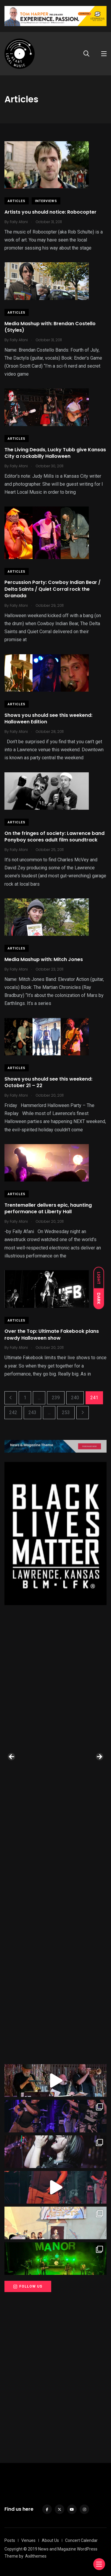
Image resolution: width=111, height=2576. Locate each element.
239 (56, 1397)
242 (13, 1412)
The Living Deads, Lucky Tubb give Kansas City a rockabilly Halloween (55, 453)
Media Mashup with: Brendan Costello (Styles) (50, 326)
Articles (16, 201)
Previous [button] (11, 1757)
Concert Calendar (81, 2540)
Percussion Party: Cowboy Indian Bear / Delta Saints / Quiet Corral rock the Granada (52, 589)
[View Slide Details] (55, 1533)
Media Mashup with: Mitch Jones (43, 959)
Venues (28, 2540)
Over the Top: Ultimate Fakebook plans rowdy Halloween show (51, 1334)
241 (94, 1397)
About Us (50, 2540)
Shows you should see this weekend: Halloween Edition (48, 718)
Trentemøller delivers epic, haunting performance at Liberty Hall (48, 1208)
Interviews (46, 201)
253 (66, 1412)
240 (75, 1397)
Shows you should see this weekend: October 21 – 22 (48, 1082)
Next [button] (99, 1757)
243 (32, 1412)
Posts (9, 2540)
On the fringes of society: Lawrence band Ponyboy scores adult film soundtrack (54, 836)
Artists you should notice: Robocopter (50, 212)
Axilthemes (35, 2556)
